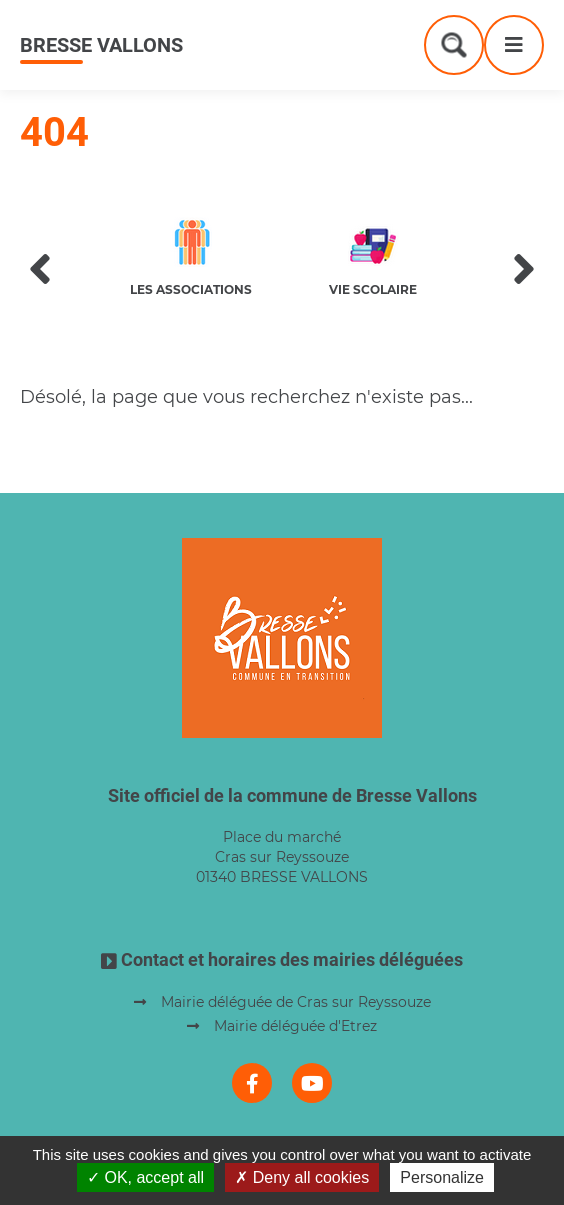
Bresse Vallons (101, 45)
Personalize (442, 1177)
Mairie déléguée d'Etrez (295, 1026)
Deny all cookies (302, 1177)
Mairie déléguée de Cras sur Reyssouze (296, 1002)
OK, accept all (145, 1177)
